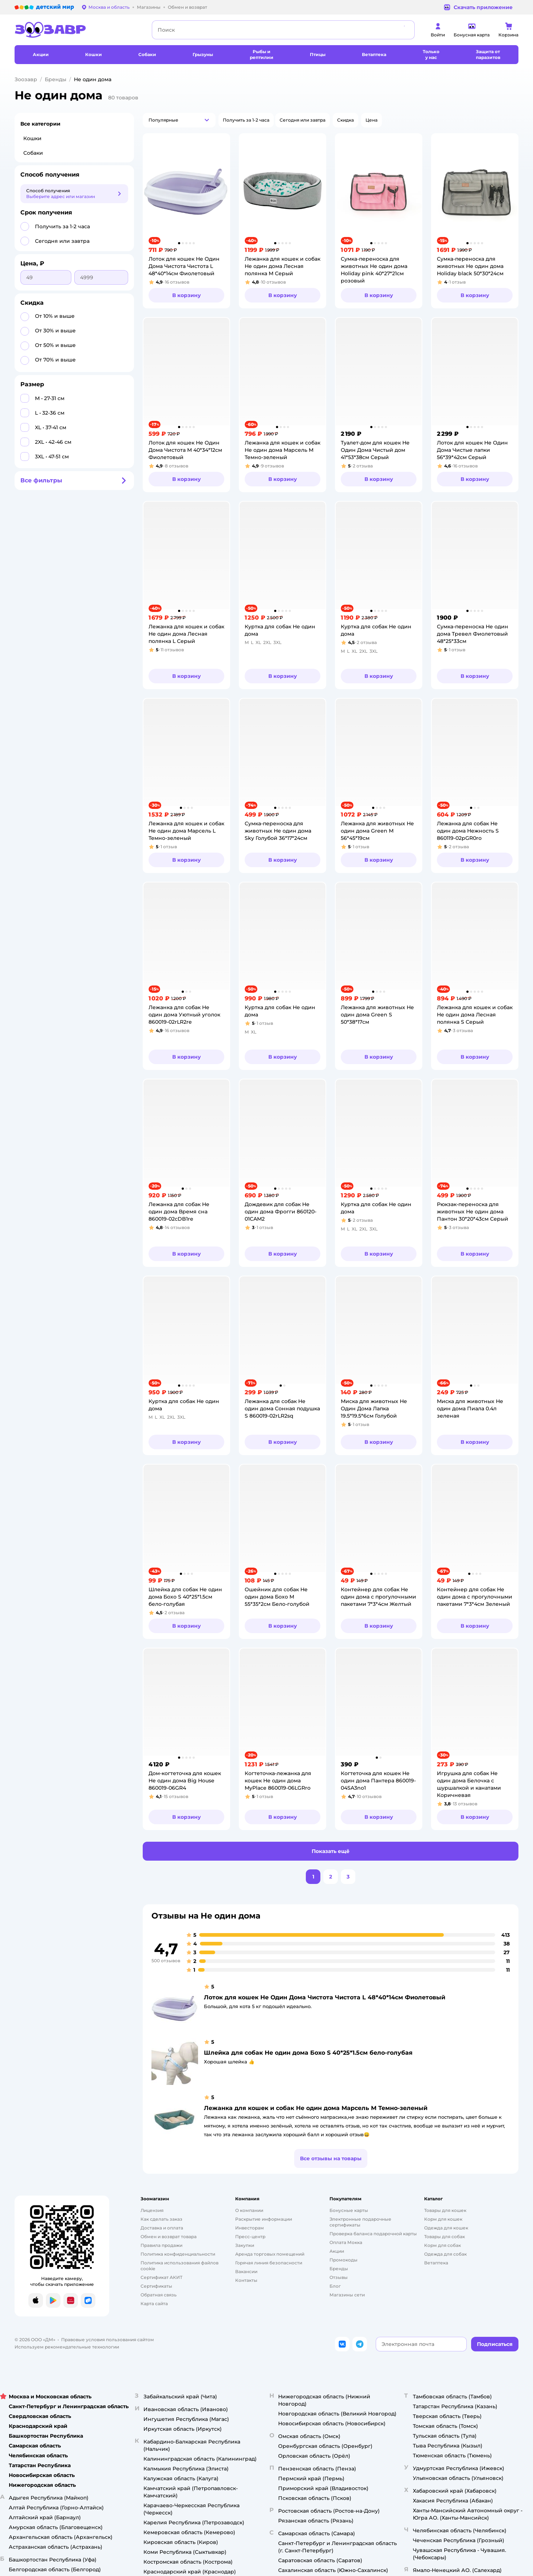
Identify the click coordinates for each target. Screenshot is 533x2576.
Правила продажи (161, 2245)
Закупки (244, 2245)
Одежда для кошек (446, 2228)
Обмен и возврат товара (169, 2236)
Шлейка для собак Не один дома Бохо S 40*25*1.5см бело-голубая (308, 2052)
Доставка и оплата (162, 2228)
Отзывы (338, 2277)
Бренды (55, 79)
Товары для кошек (445, 2210)
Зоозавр (26, 79)
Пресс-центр (250, 2236)
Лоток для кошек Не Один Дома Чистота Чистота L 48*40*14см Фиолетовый (324, 1997)
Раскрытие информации (263, 2219)
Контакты (246, 2280)
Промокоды (343, 2260)
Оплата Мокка (345, 2242)
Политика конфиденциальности (178, 2254)
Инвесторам (249, 2228)
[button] (179, 120)
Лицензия (152, 2210)
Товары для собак (444, 2236)
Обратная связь (159, 2295)
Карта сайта (154, 2303)
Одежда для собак (445, 2254)
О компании (249, 2210)
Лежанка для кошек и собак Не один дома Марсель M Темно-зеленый (315, 2108)
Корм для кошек (443, 2219)
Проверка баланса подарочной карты (373, 2233)
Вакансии (246, 2271)
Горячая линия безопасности (268, 2262)
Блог (335, 2286)
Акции (336, 2251)
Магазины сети (347, 2295)
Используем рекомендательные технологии (67, 2347)
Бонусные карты (348, 2210)
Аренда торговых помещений (269, 2254)
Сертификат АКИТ (161, 2277)
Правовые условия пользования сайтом (107, 2339)
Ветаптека (436, 2262)
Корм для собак (442, 2245)
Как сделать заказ (161, 2219)
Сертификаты (156, 2286)
